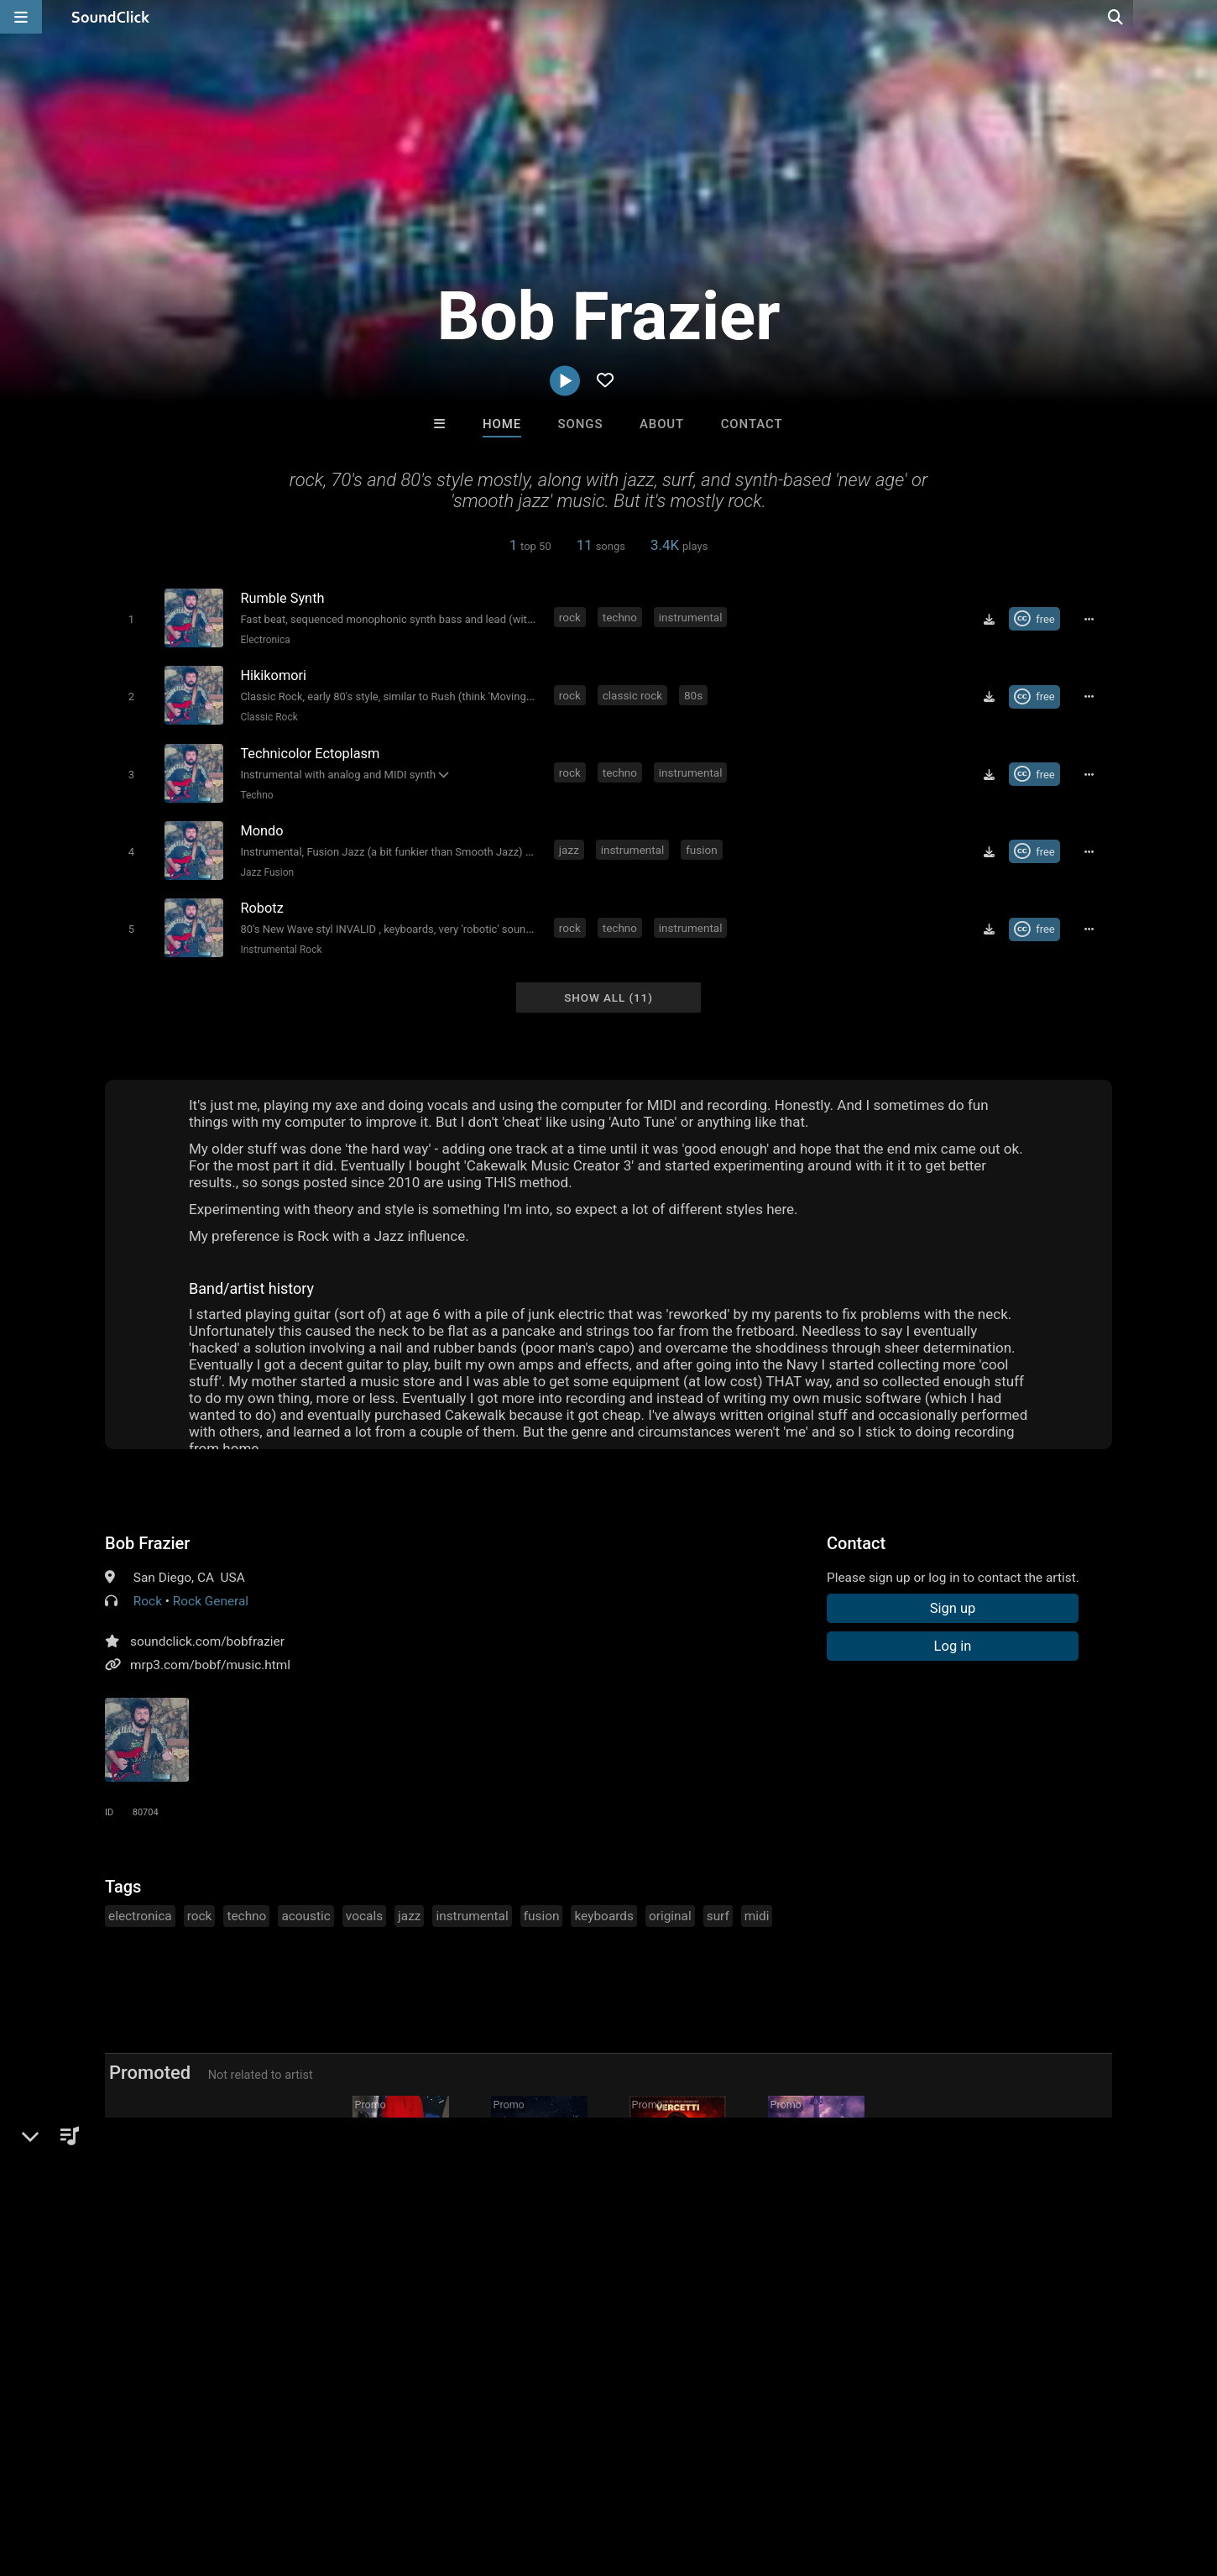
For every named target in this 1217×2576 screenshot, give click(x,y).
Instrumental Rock (280, 945)
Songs (580, 424)
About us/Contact (149, 2476)
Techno (255, 792)
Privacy (400, 2476)
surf (718, 1911)
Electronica (264, 640)
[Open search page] (1200, 17)
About (662, 424)
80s (694, 693)
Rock (147, 1596)
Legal (452, 2476)
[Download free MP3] (990, 619)
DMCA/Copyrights (312, 2476)
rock (571, 617)
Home (502, 424)
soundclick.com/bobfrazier (207, 1636)
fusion (702, 846)
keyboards (603, 1911)
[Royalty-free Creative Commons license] (1036, 619)
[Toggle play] (130, 619)
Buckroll (401, 2218)
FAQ (70, 2476)
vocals (364, 1911)
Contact (752, 424)
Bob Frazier (147, 1538)
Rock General (210, 1596)
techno (620, 617)
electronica (140, 1911)
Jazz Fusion (266, 869)
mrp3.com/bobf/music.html (210, 1660)
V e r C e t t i (677, 2218)
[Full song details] (1091, 619)
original (670, 1911)
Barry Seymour (539, 2218)
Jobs (230, 2476)
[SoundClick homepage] (110, 17)
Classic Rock (267, 716)
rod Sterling (816, 2218)
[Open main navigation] (21, 17)
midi (757, 1911)
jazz (570, 846)
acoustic (305, 1911)
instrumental (691, 617)
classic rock (633, 693)
